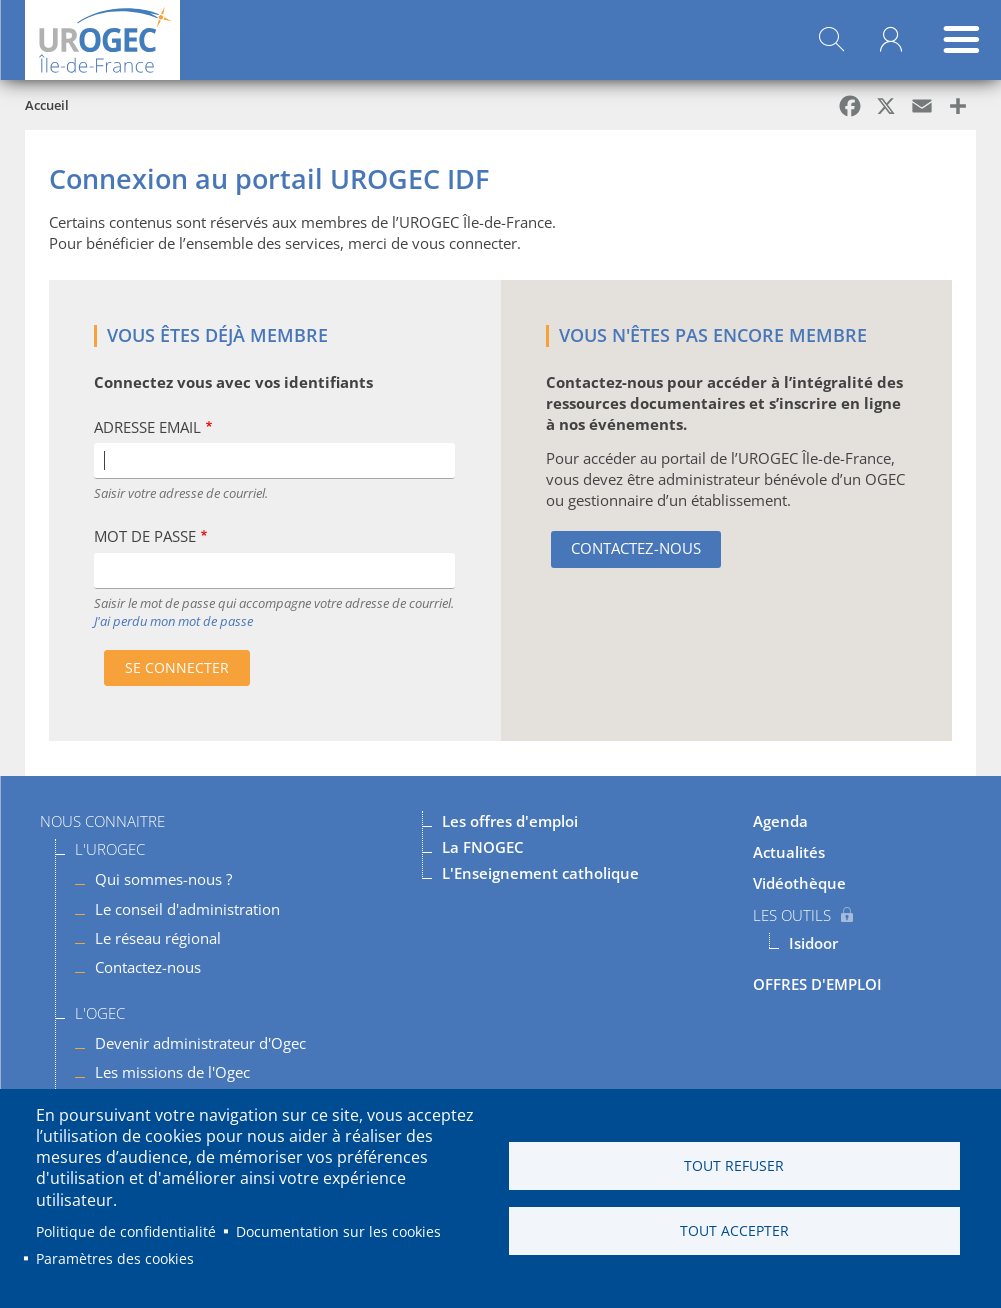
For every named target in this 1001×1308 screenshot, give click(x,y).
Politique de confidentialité (126, 1231)
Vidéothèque (799, 883)
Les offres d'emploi (510, 821)
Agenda (780, 821)
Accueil (47, 105)
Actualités (789, 852)
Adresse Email (147, 427)
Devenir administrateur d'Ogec (200, 1043)
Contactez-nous (636, 548)
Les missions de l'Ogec (172, 1072)
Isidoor (813, 943)
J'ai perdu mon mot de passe (173, 621)
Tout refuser (734, 1165)
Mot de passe (145, 536)
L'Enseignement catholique (540, 873)
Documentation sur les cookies (338, 1231)
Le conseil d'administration (187, 909)
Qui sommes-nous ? (163, 879)
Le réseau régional (158, 938)
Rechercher (831, 40)
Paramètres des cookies (115, 1258)
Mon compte (891, 40)
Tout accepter (734, 1230)
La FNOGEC (483, 847)
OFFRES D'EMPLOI (817, 984)
